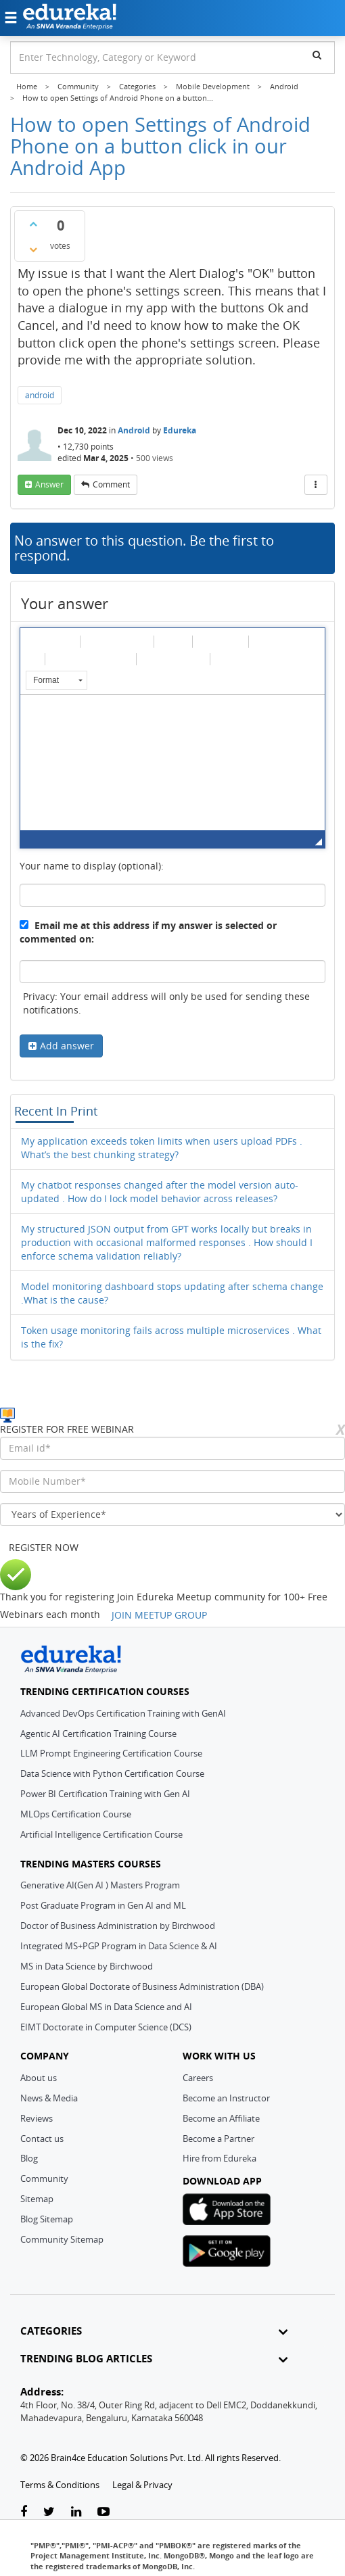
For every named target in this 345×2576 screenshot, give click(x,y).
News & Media (49, 2098)
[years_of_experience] (172, 1514)
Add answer (67, 1045)
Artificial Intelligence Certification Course (101, 1834)
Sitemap (36, 2199)
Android (134, 430)
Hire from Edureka (219, 2158)
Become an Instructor (226, 2098)
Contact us (42, 2138)
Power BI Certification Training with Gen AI (105, 1794)
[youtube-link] (103, 2512)
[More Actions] (315, 485)
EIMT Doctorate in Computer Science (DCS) (105, 2027)
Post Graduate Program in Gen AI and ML (103, 1905)
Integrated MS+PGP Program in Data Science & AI (118, 1946)
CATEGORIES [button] (154, 2331)
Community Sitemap (62, 2239)
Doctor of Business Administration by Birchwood (117, 1925)
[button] (34, 641)
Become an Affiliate (221, 2118)
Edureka (179, 430)
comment (111, 484)
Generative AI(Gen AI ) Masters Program (100, 1885)
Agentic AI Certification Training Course (98, 1733)
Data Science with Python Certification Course (112, 1773)
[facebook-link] (23, 2512)
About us (38, 2078)
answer (49, 484)
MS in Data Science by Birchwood (86, 1966)
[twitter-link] (49, 2512)
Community (44, 2178)
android (39, 395)
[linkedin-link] (76, 2512)
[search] (316, 55)
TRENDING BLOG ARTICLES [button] (154, 2358)
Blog (29, 2158)
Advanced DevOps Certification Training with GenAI (123, 1713)
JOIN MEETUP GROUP (159, 1614)
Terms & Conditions (59, 2485)
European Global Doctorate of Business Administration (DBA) (142, 1986)
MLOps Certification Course (75, 1814)
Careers (198, 2078)
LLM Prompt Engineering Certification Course (111, 1753)
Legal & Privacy (142, 2485)
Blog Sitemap (46, 2219)
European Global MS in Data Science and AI (106, 2007)
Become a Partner (218, 2138)
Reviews (36, 2118)
